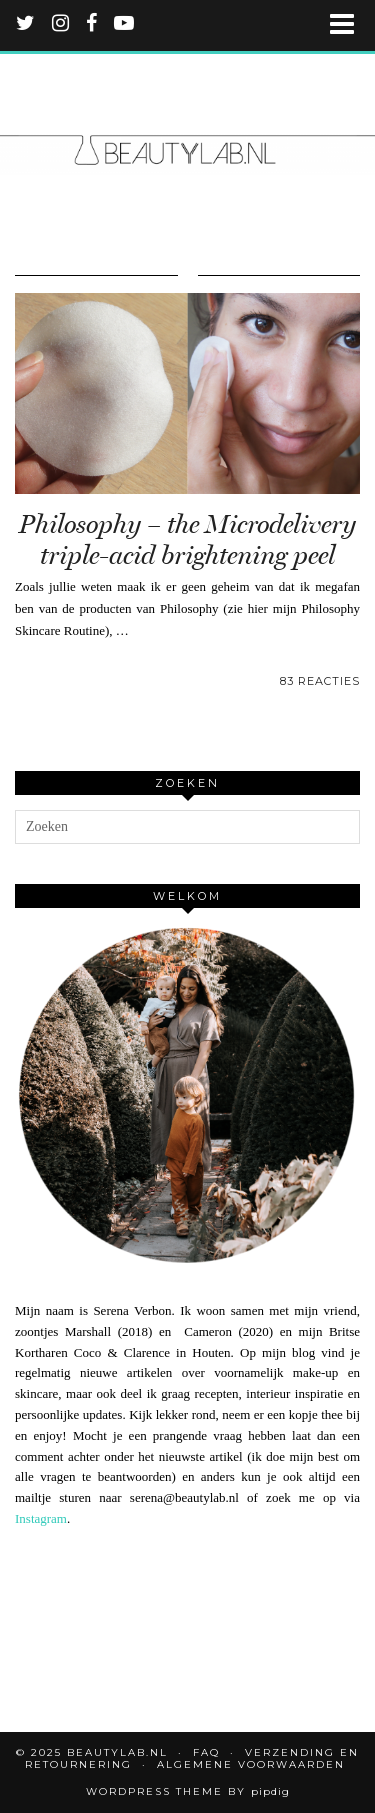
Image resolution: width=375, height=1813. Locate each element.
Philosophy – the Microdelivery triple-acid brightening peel (187, 540)
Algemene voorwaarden (251, 1764)
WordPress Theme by (188, 1791)
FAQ (206, 1752)
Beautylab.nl (117, 1752)
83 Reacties (320, 681)
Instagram (41, 1518)
